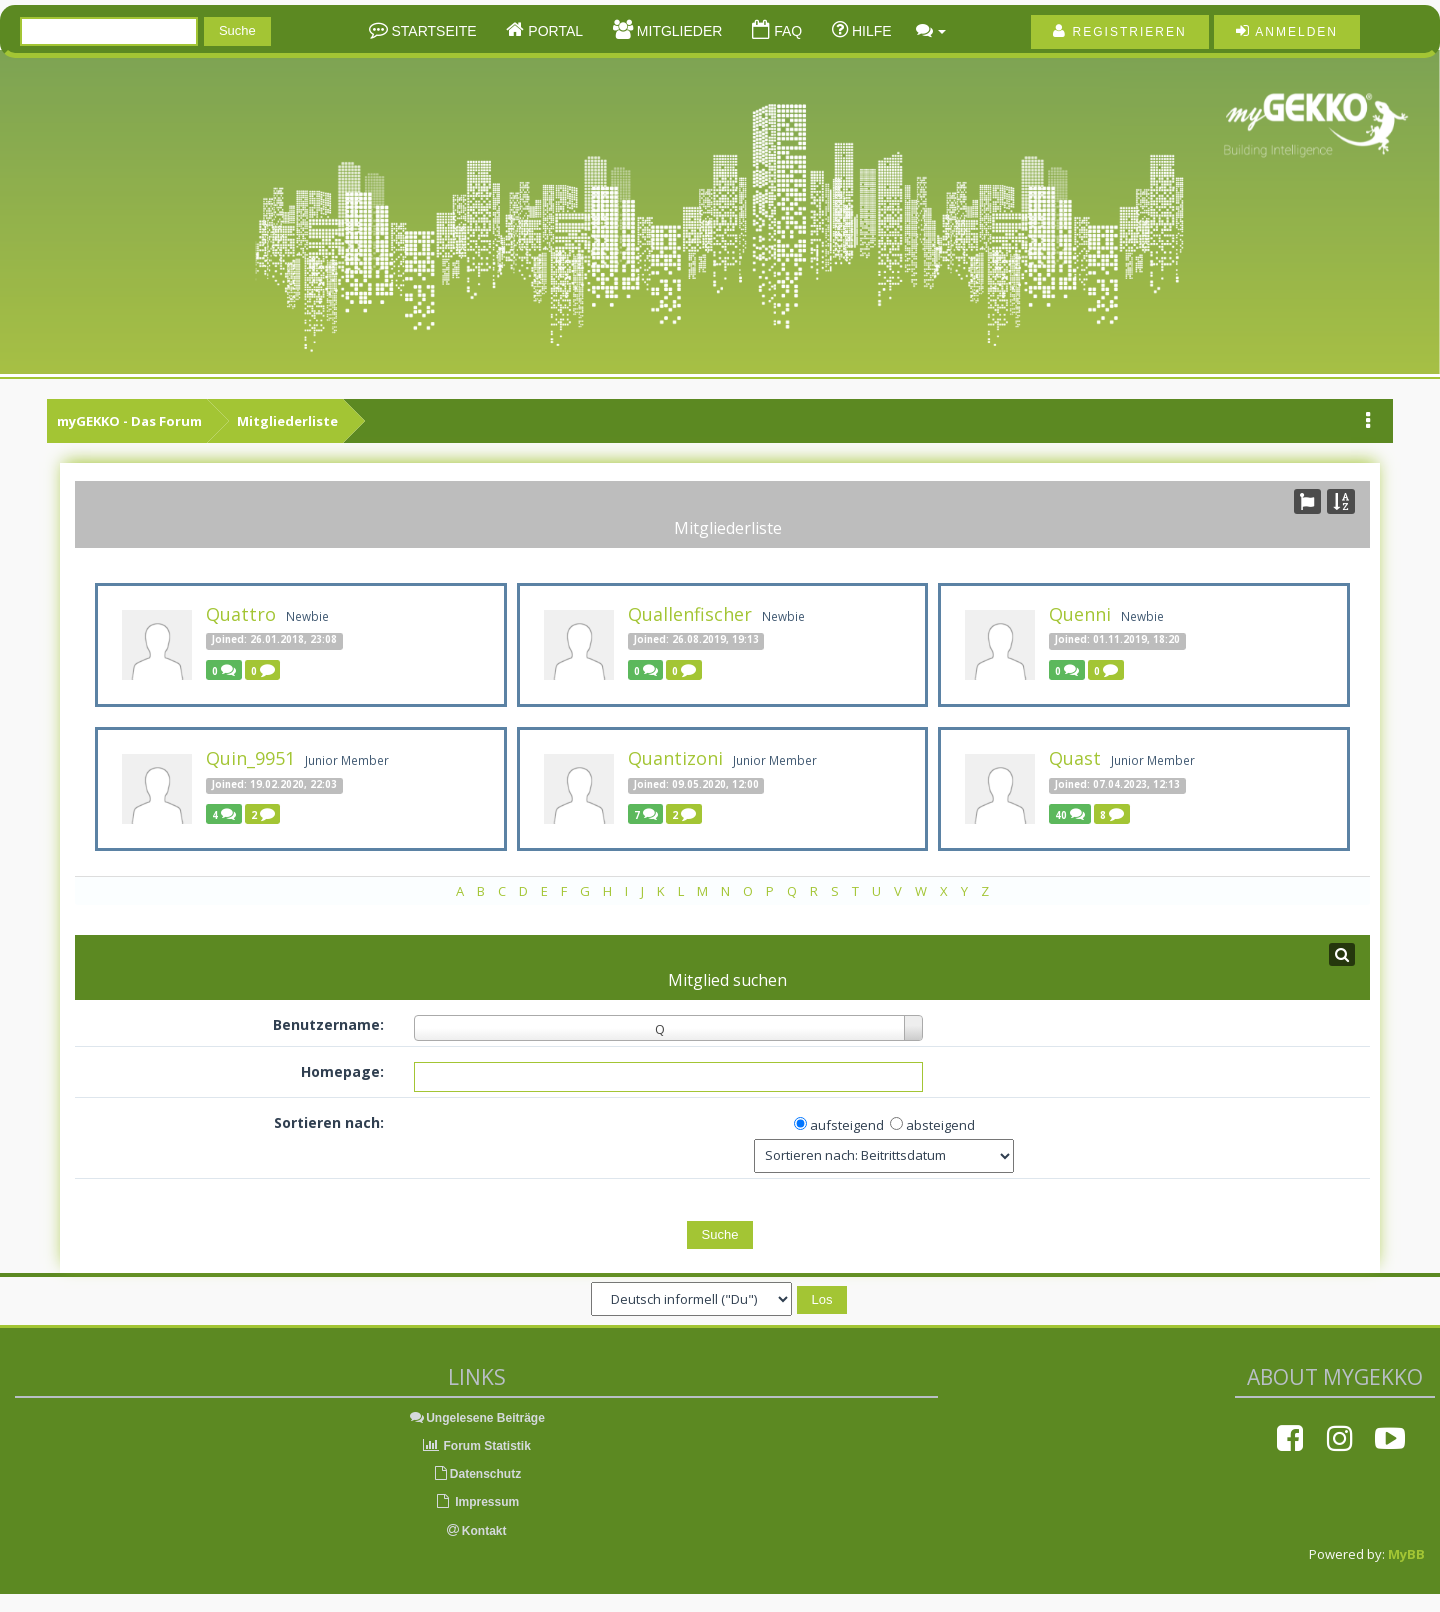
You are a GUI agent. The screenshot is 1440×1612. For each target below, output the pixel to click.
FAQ (786, 31)
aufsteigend (847, 1125)
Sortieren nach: (329, 1122)
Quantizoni (675, 758)
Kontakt (477, 1531)
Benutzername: (328, 1024)
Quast (1075, 758)
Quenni (1080, 614)
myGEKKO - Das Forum (129, 421)
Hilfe (870, 31)
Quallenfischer (690, 614)
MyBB (1406, 1554)
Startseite (432, 31)
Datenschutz (476, 1474)
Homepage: (342, 1071)
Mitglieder (677, 31)
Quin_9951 (250, 758)
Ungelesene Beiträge (476, 1418)
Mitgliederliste (287, 421)
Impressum (476, 1502)
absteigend (940, 1125)
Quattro (241, 614)
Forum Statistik (476, 1446)
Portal (553, 31)
